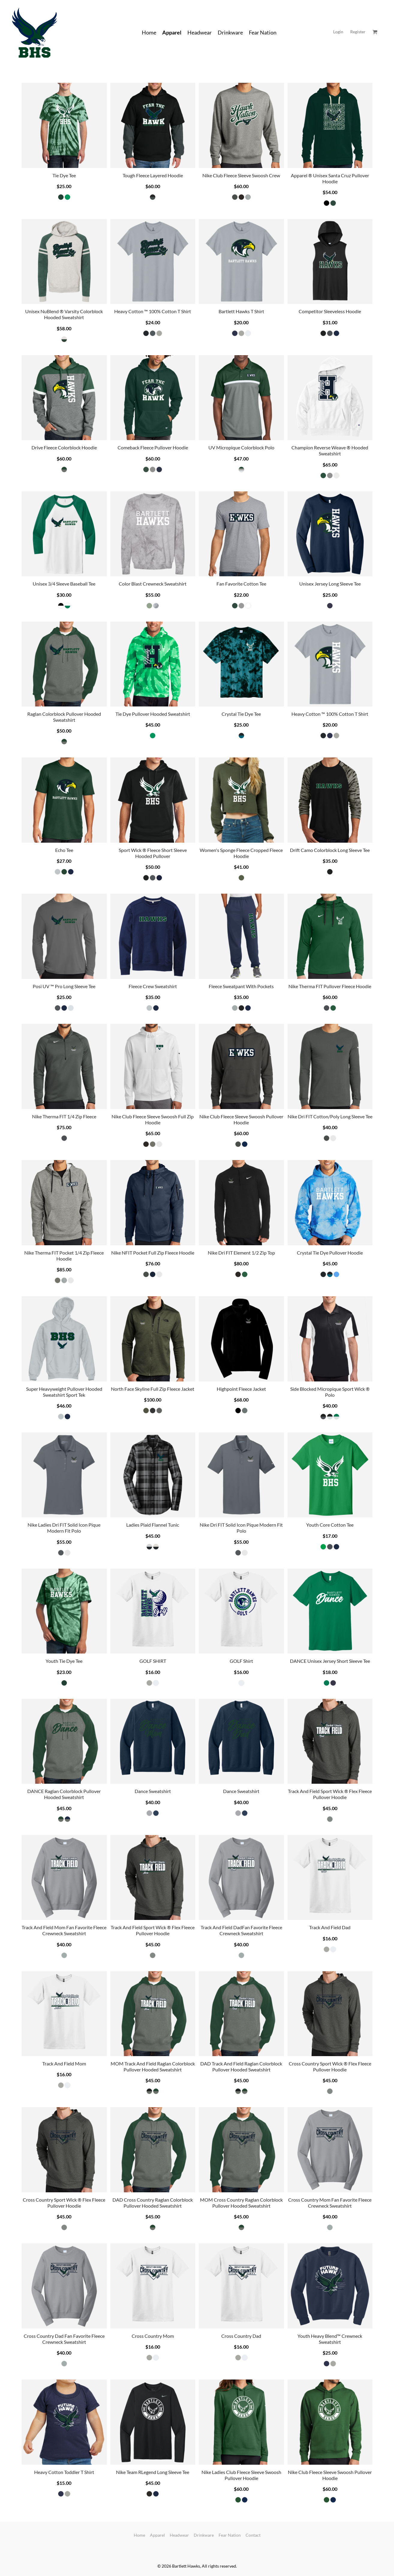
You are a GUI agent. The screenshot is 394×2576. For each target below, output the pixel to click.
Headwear (179, 2535)
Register (358, 31)
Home (139, 2535)
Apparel (157, 2535)
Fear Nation (230, 2535)
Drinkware (204, 2535)
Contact (253, 2535)
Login (338, 31)
